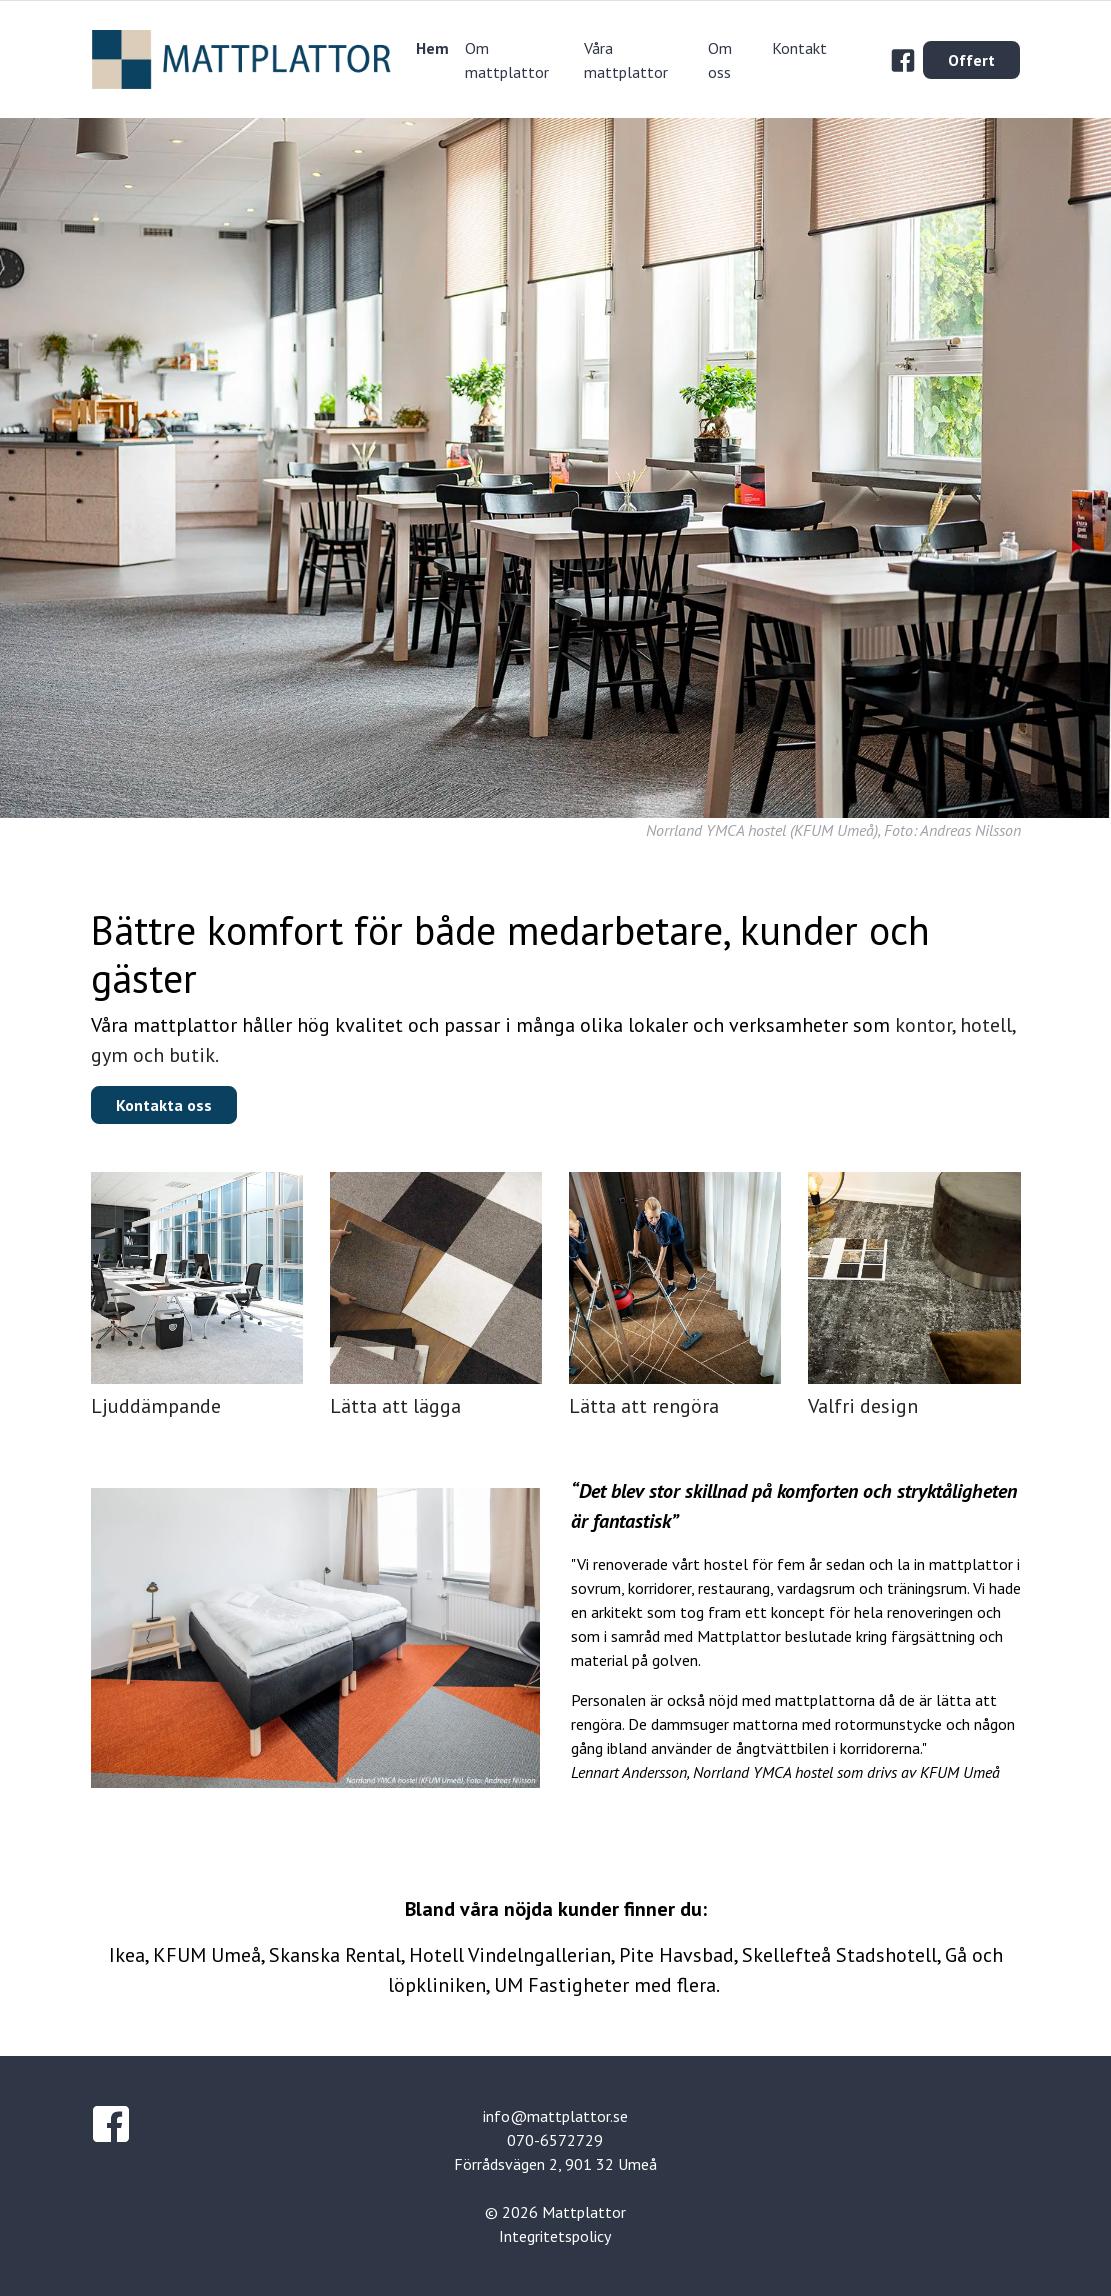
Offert (971, 60)
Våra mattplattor (626, 60)
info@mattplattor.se (555, 2116)
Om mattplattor (507, 60)
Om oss (720, 60)
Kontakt (799, 48)
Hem (432, 48)
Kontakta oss (164, 1105)
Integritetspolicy (555, 2236)
